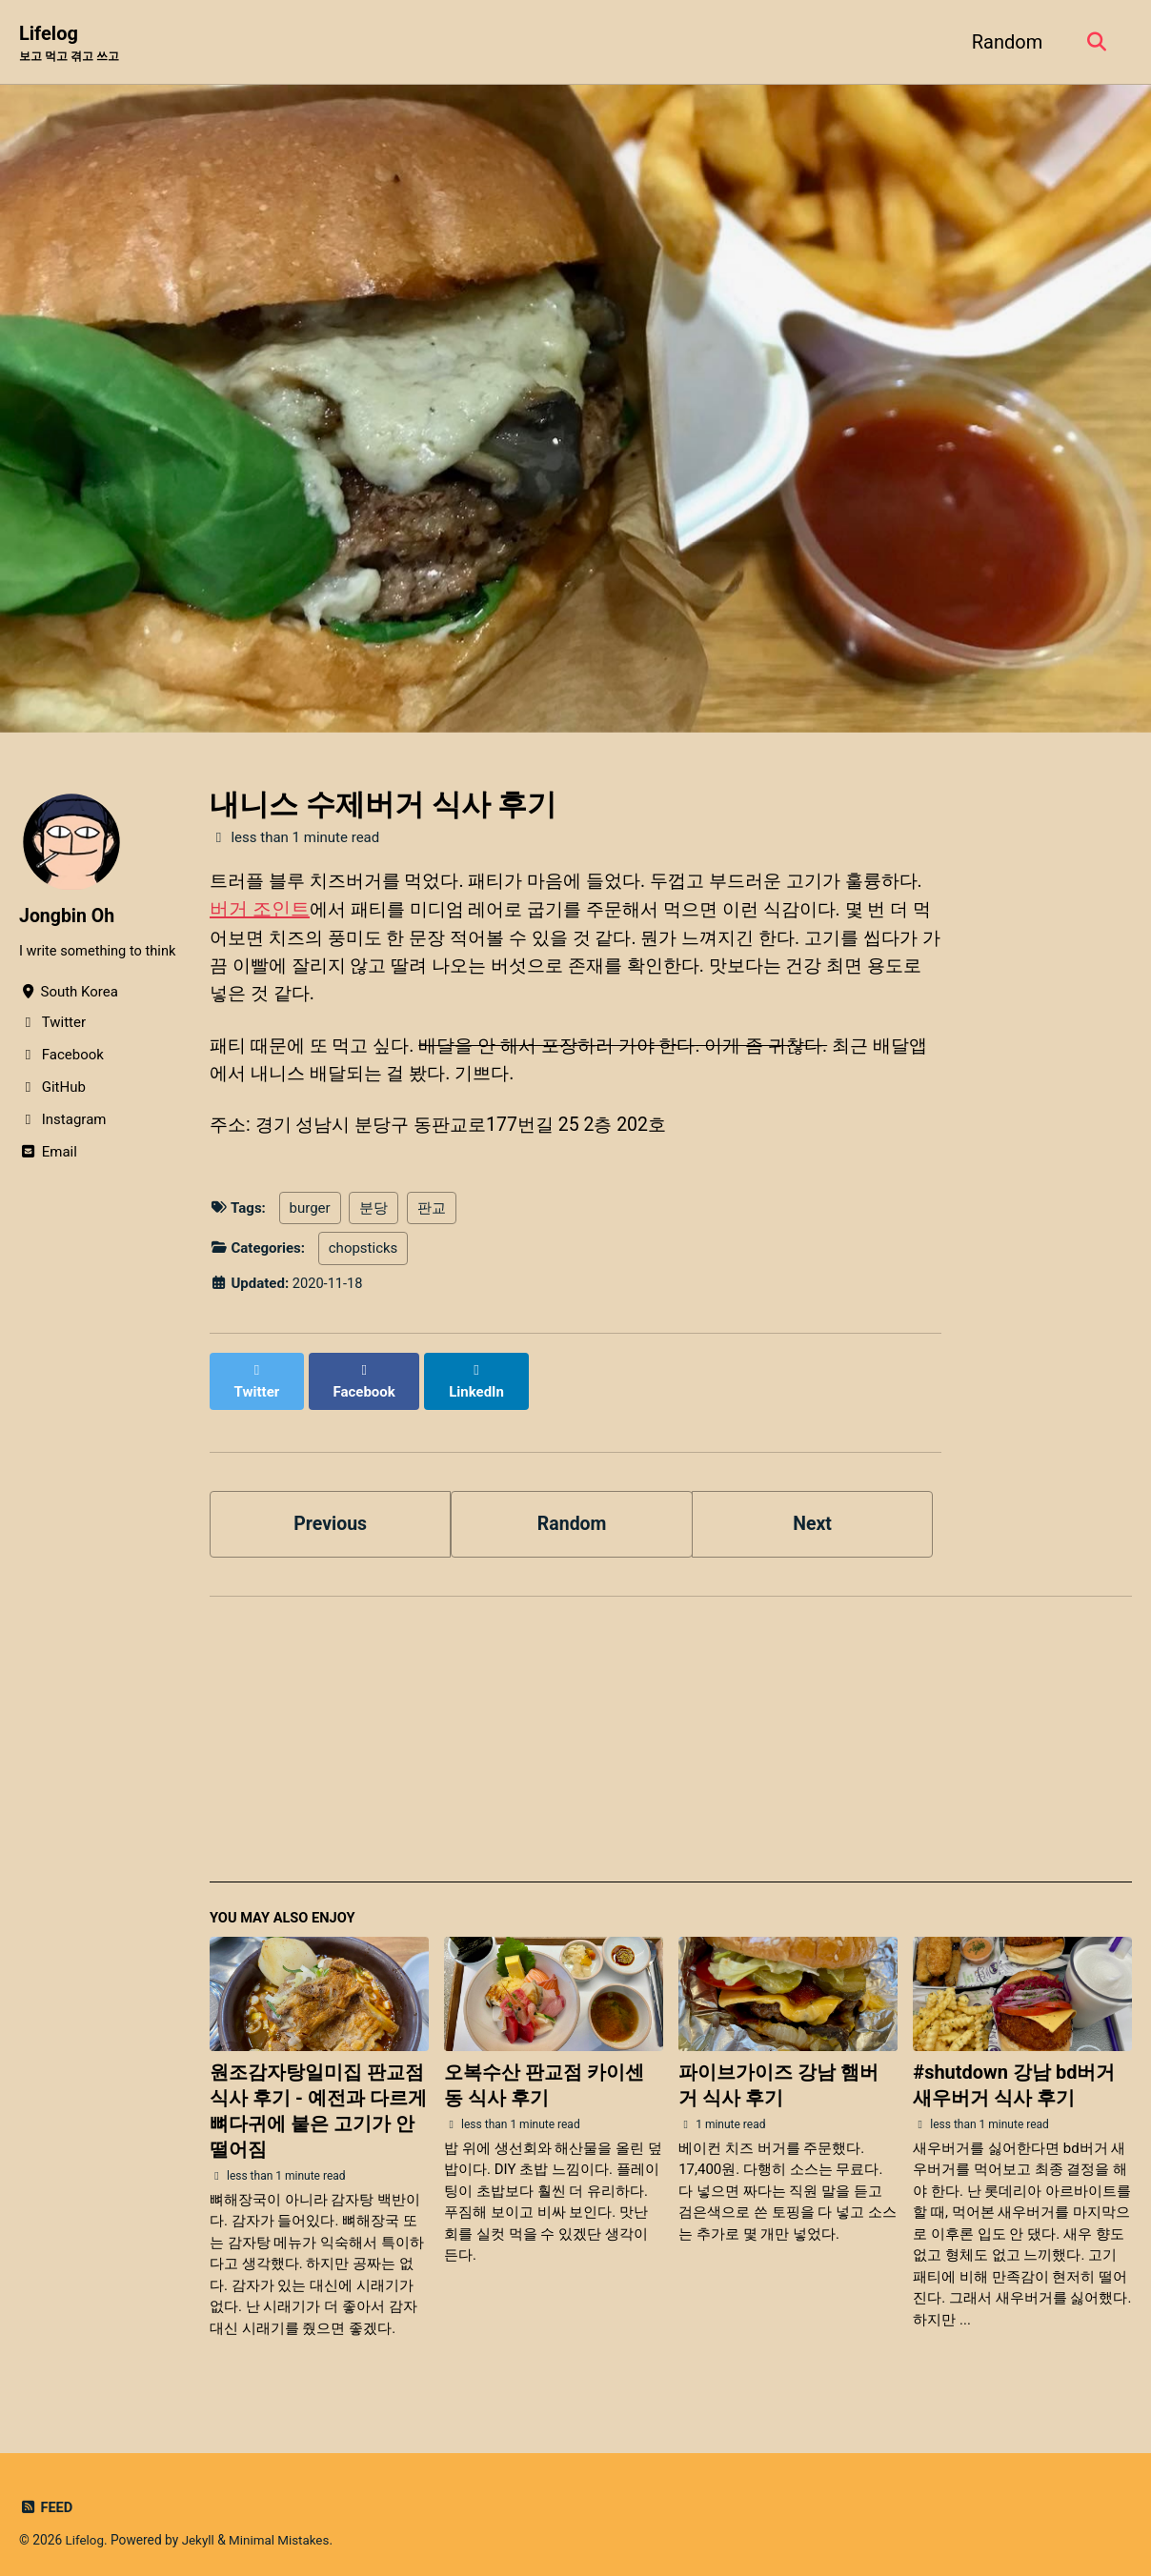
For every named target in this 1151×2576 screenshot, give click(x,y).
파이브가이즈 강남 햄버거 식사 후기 (778, 2073)
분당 (373, 1215)
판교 (431, 1215)
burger (310, 1215)
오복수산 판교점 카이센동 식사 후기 (544, 2073)
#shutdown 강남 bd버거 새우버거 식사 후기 (1014, 2073)
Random (1004, 41)
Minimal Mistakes (282, 2527)
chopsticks (363, 1255)
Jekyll (199, 2527)
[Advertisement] (671, 1735)
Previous (330, 1510)
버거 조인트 (288, 910)
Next (813, 1510)
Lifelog (73, 44)
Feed (46, 2495)
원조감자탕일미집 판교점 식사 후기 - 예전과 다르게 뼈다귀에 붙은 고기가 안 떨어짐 (318, 2099)
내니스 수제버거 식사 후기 (383, 804)
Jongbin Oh (68, 915)
